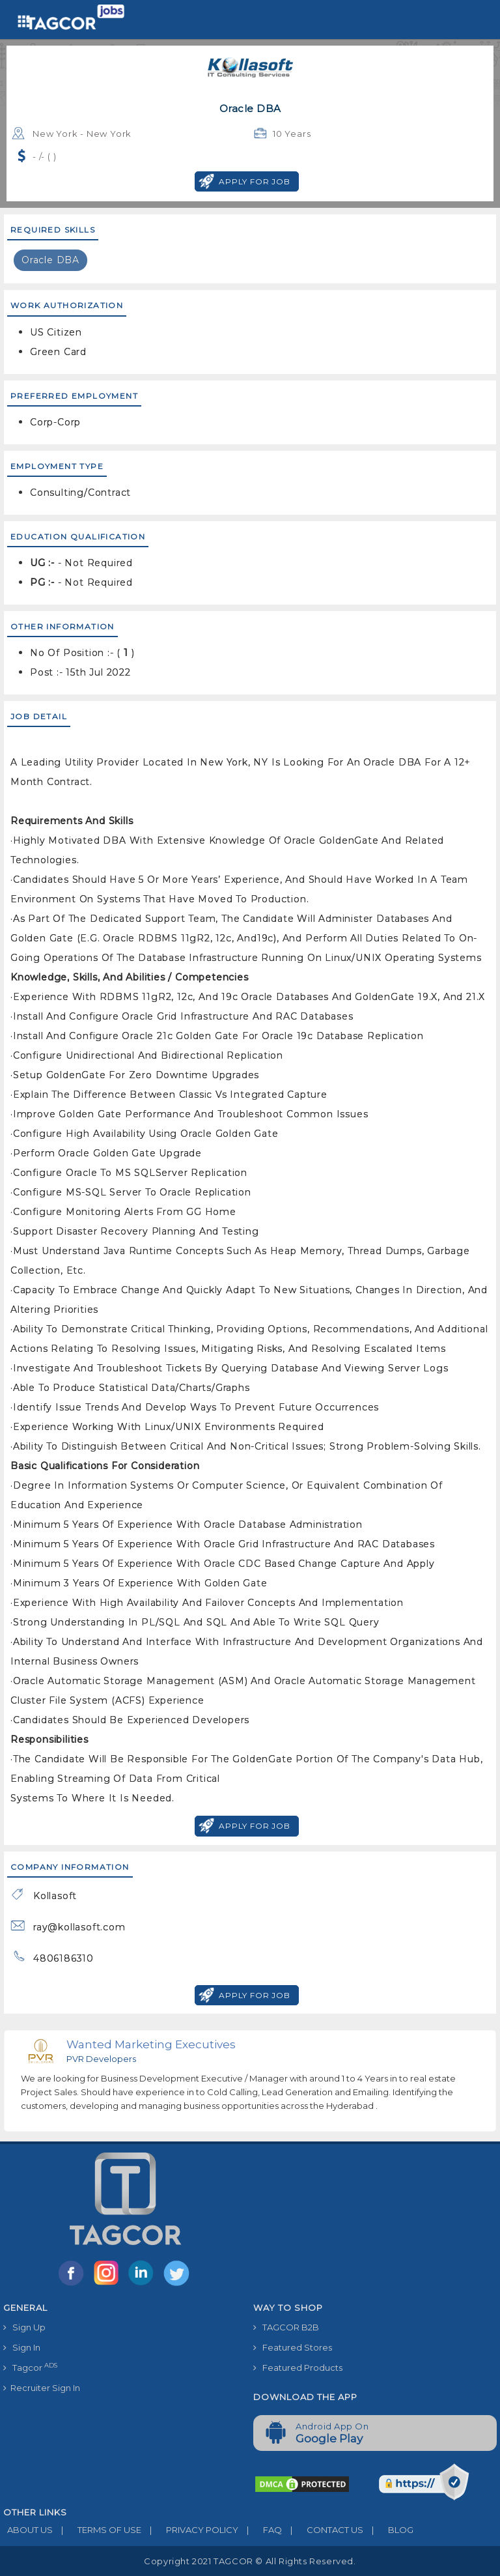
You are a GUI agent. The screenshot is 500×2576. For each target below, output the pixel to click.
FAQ (260, 2530)
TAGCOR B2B (286, 2327)
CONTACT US (322, 2530)
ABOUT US (28, 2530)
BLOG (388, 2530)
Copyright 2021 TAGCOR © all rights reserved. (249, 2561)
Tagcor (30, 2367)
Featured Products (297, 2367)
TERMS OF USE (97, 2530)
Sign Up (24, 2327)
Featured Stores (292, 2347)
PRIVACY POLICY (189, 2530)
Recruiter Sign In (41, 2388)
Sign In (21, 2347)
